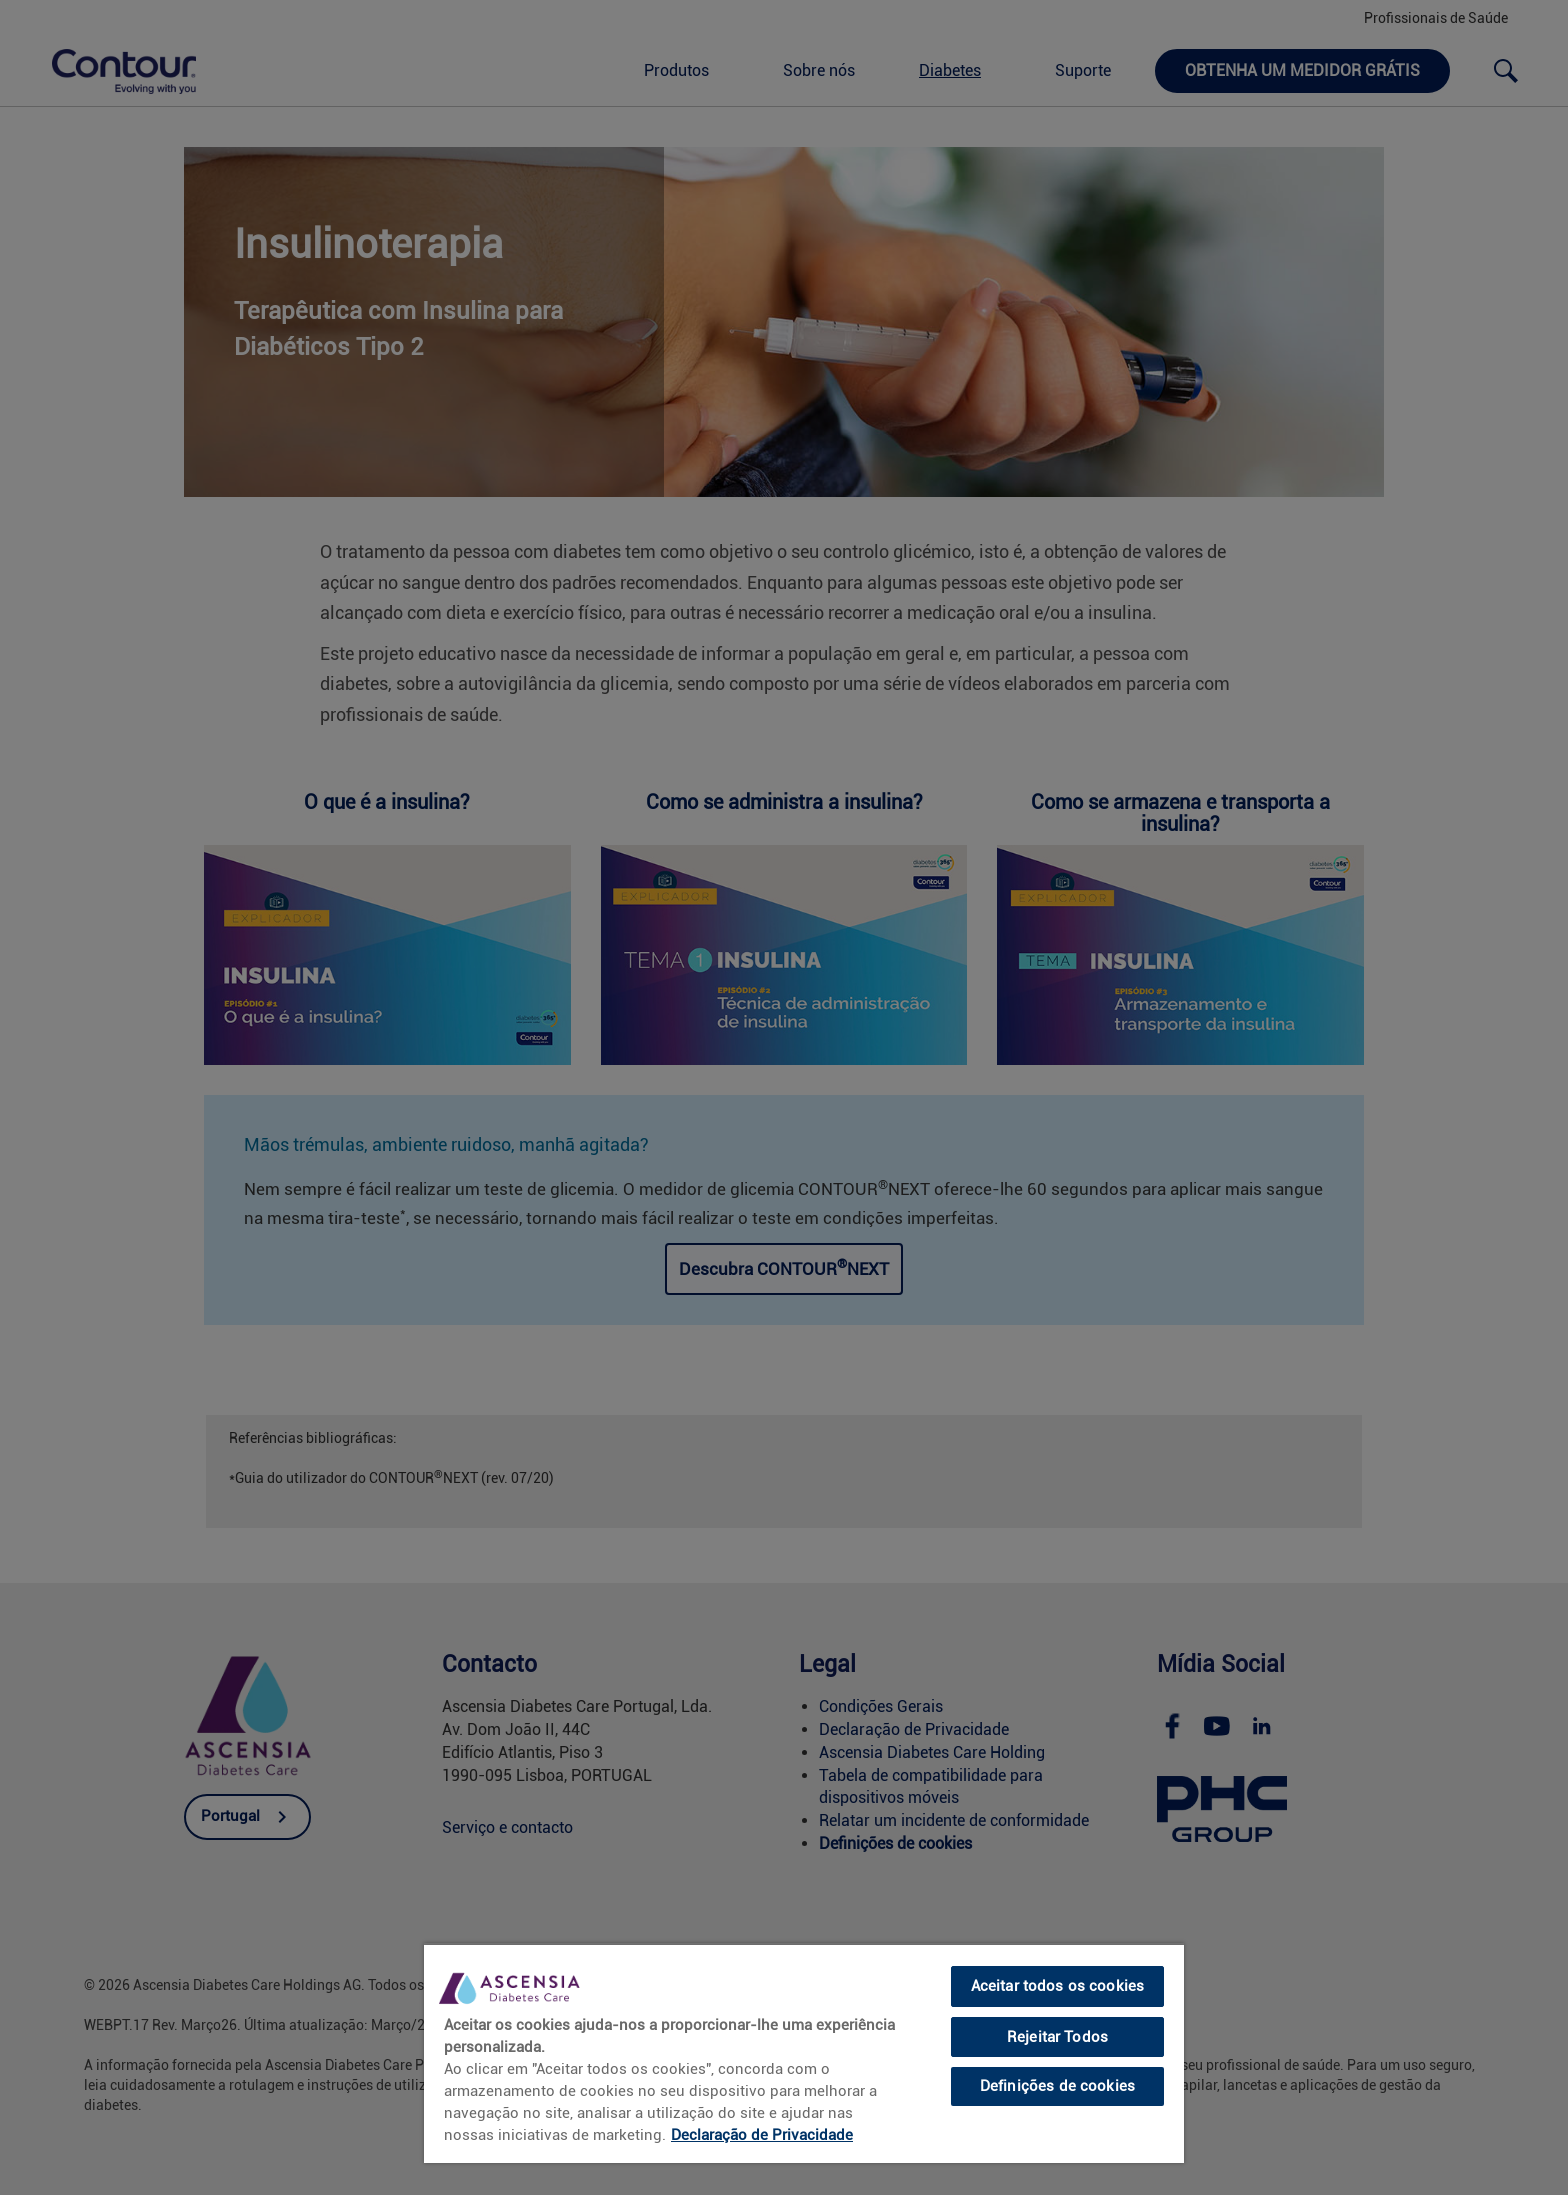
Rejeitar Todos (1057, 2037)
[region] (804, 2053)
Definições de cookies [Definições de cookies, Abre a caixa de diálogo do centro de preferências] (1057, 2086)
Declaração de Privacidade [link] (762, 2135)
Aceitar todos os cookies (1058, 1986)
